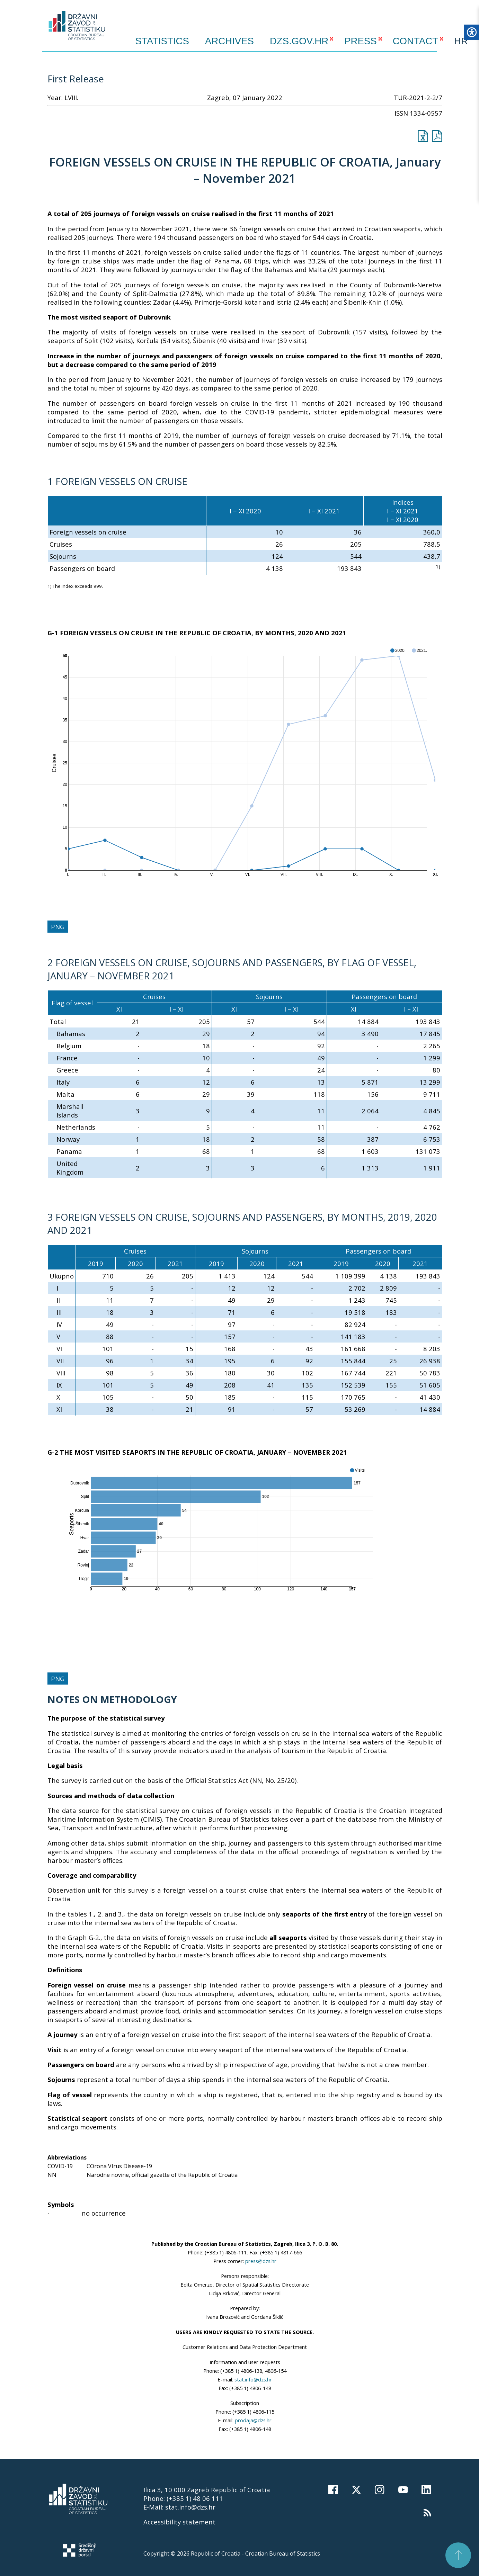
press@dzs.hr (260, 2261)
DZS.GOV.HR (299, 41)
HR (461, 41)
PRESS (360, 41)
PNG (57, 926)
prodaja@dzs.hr (253, 2420)
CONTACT (415, 41)
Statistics (162, 41)
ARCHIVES (229, 41)
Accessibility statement (179, 2521)
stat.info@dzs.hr (253, 2379)
